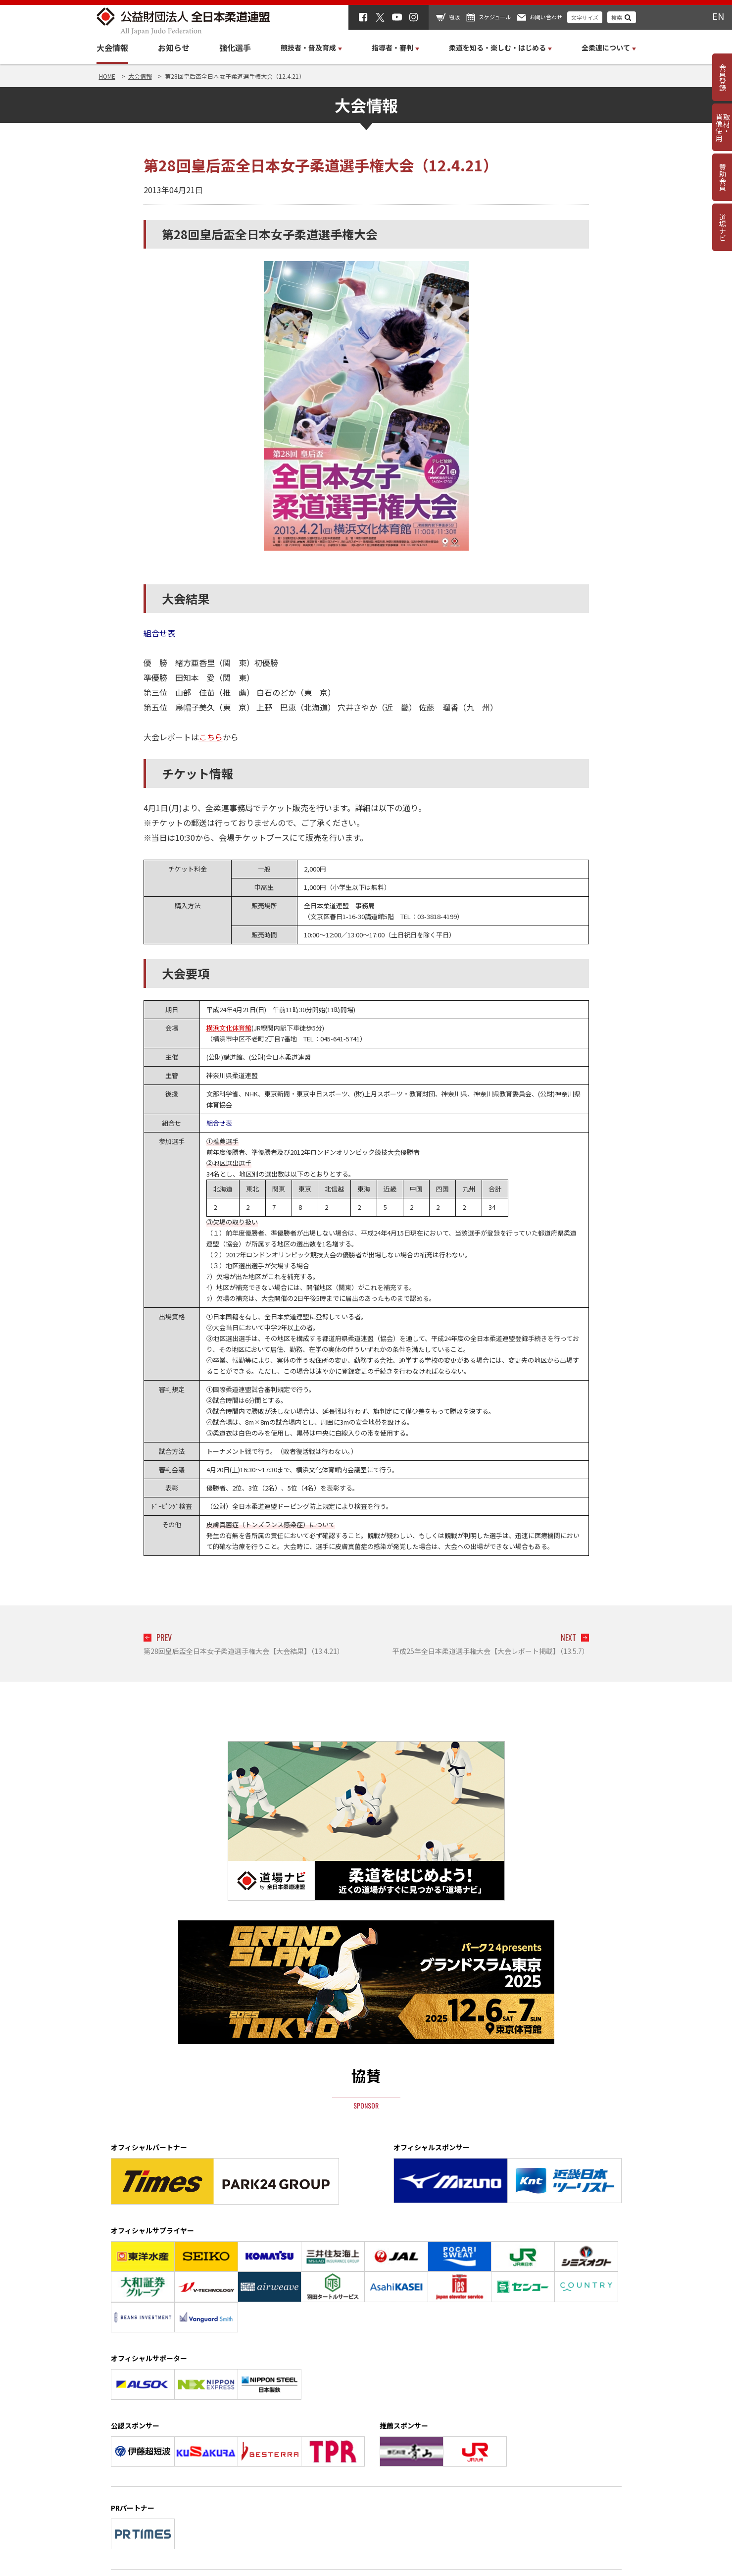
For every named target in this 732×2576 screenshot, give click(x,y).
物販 (454, 17)
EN (718, 15)
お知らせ (174, 47)
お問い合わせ (546, 17)
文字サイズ (584, 17)
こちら (211, 737)
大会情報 (112, 47)
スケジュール (495, 17)
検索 (616, 17)
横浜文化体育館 (228, 1027)
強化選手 (235, 47)
